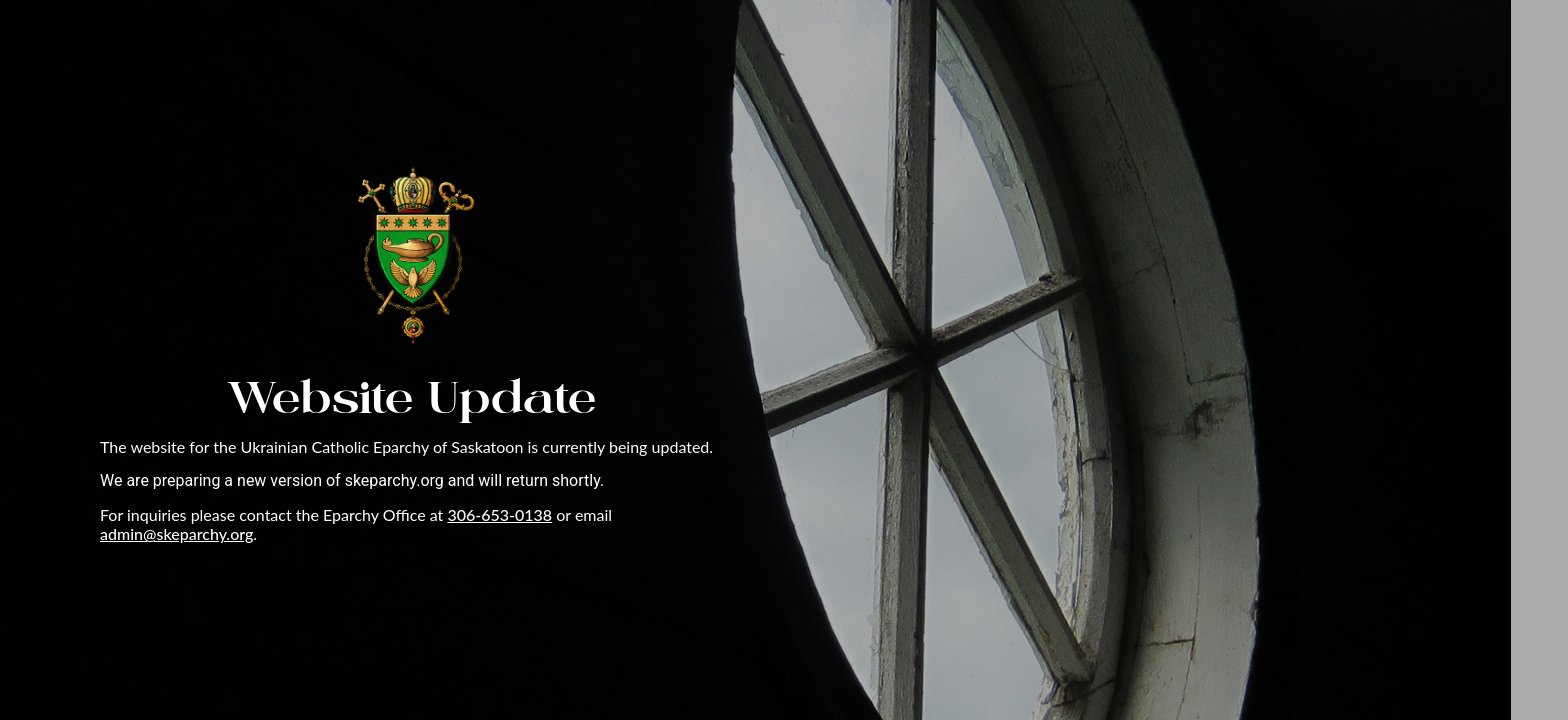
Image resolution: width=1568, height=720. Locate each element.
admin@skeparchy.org (176, 533)
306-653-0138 (499, 514)
